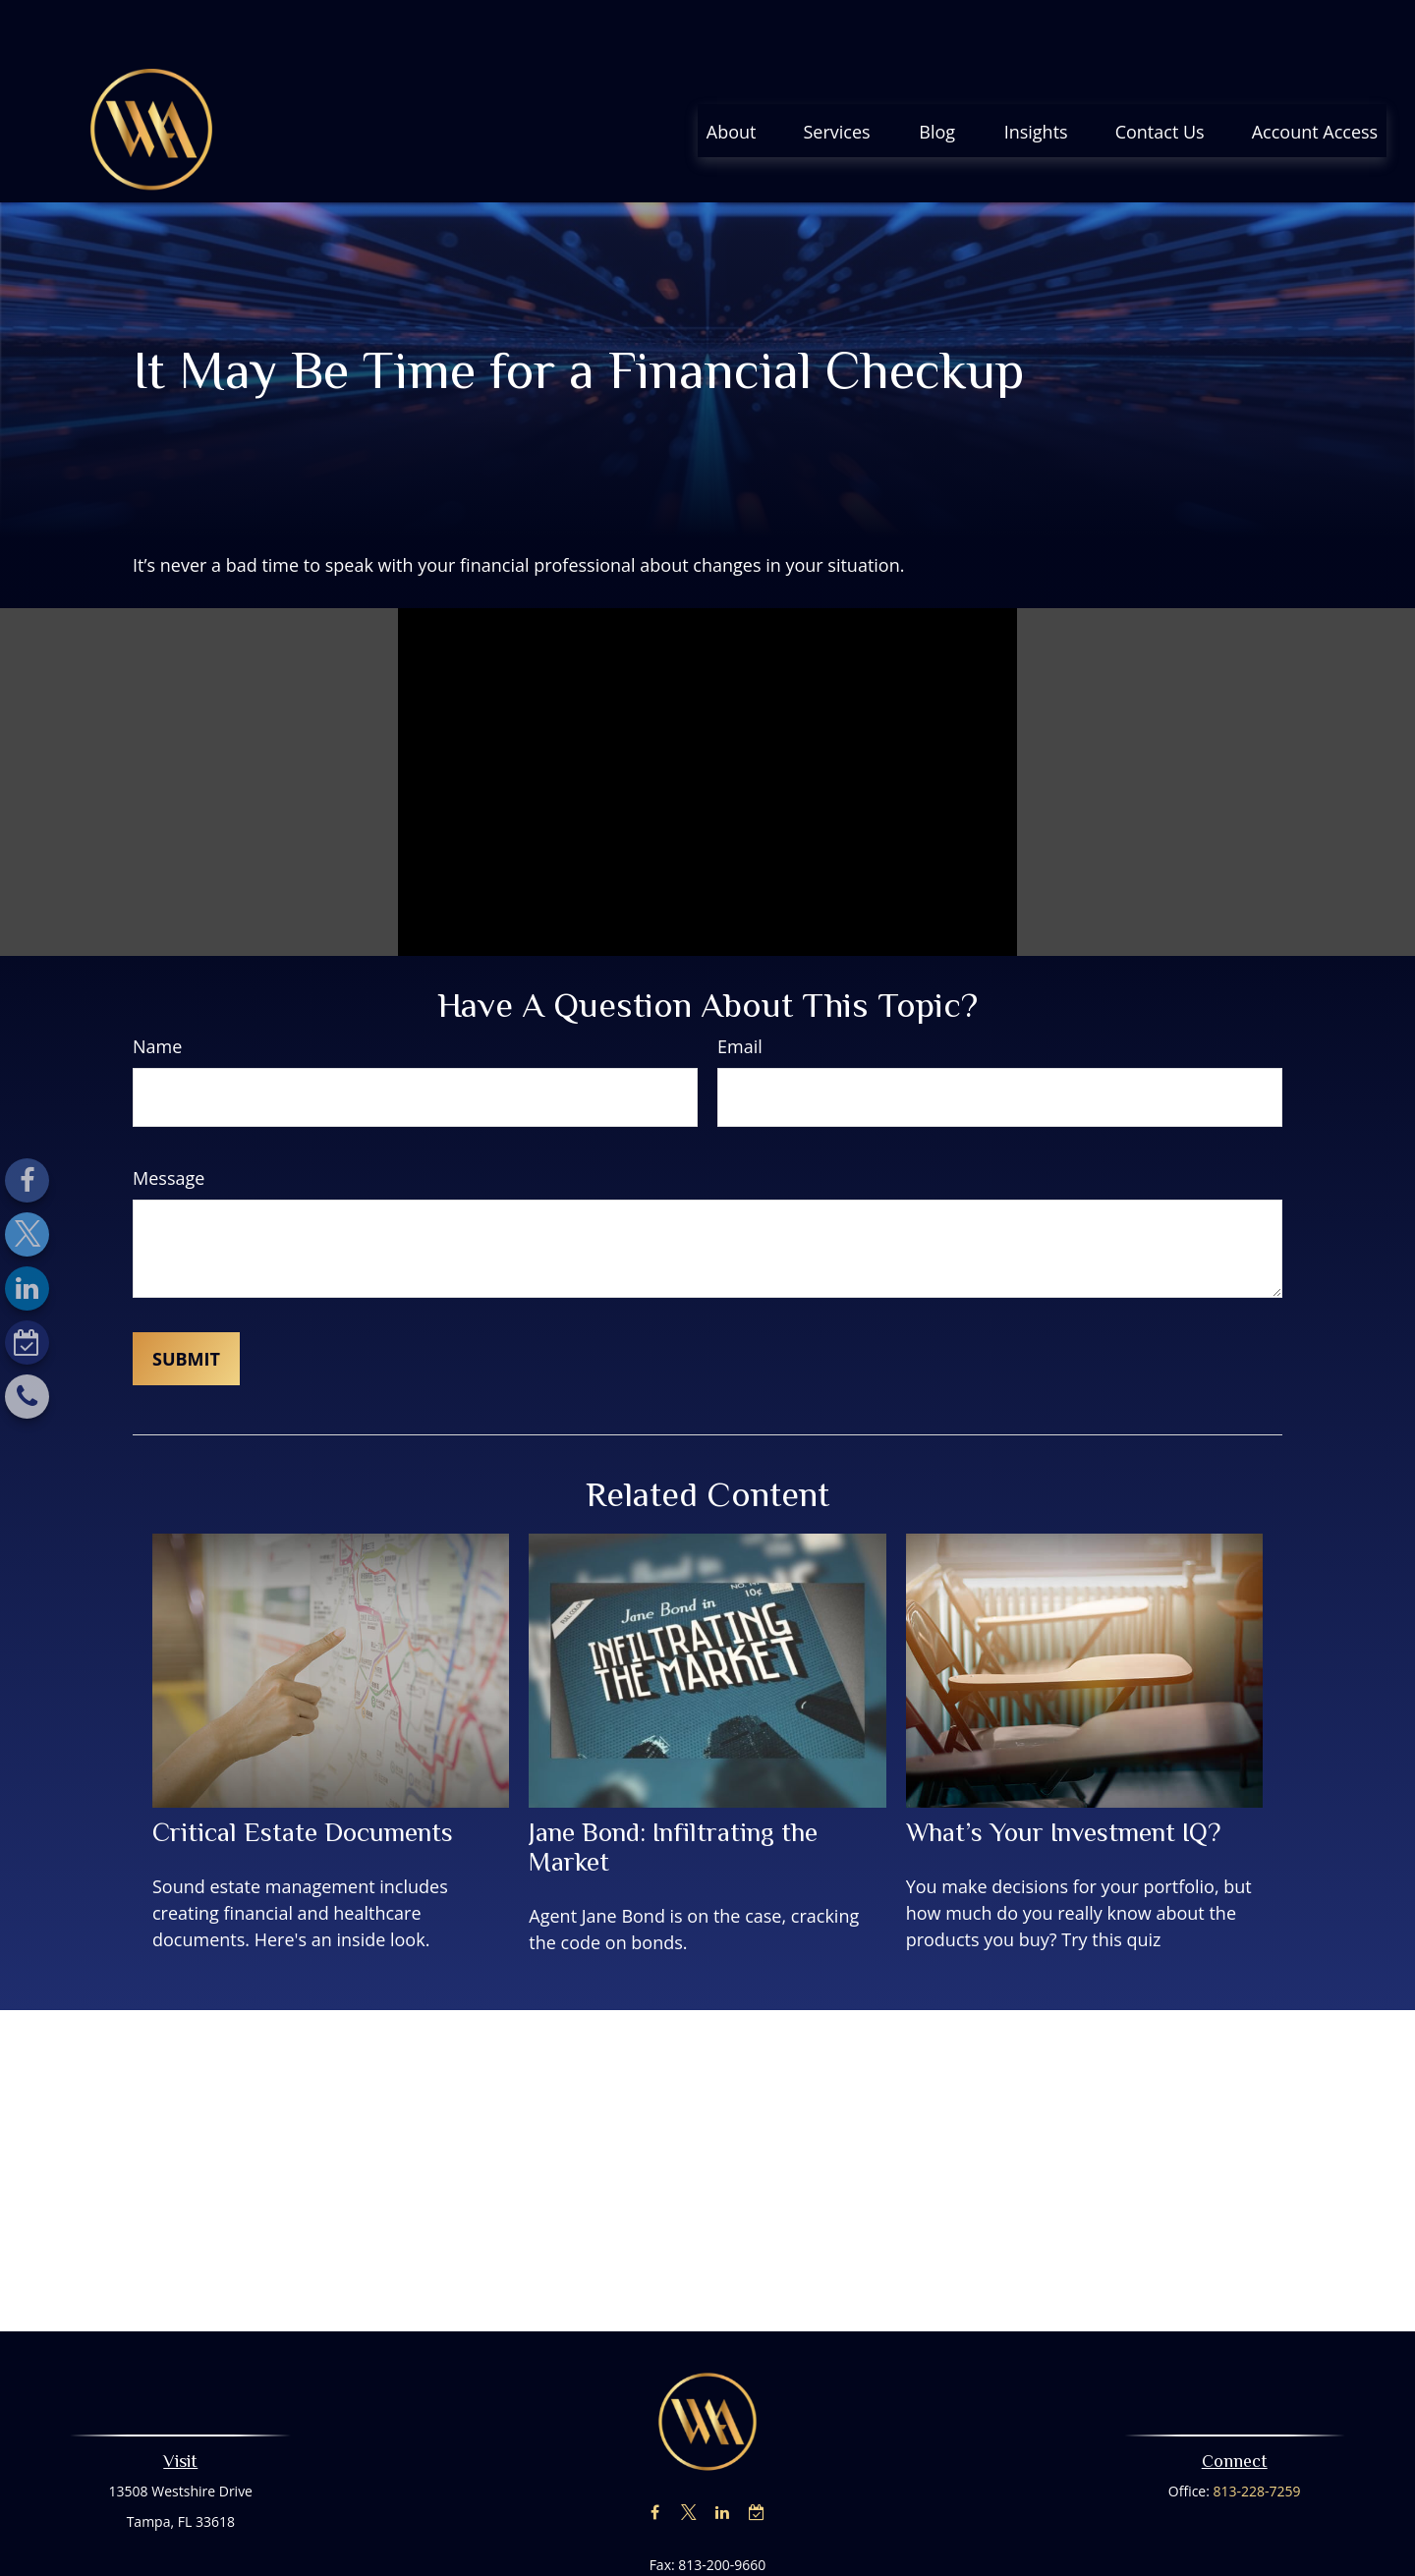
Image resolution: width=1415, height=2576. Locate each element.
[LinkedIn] (27, 1288)
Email (740, 987)
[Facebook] (27, 1180)
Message (168, 1119)
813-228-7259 (1257, 2432)
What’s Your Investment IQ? (1063, 1773)
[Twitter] (27, 1234)
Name (157, 987)
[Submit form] (186, 1299)
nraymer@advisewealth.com (708, 2540)
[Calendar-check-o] (27, 1342)
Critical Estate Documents (302, 1773)
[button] (731, 71)
